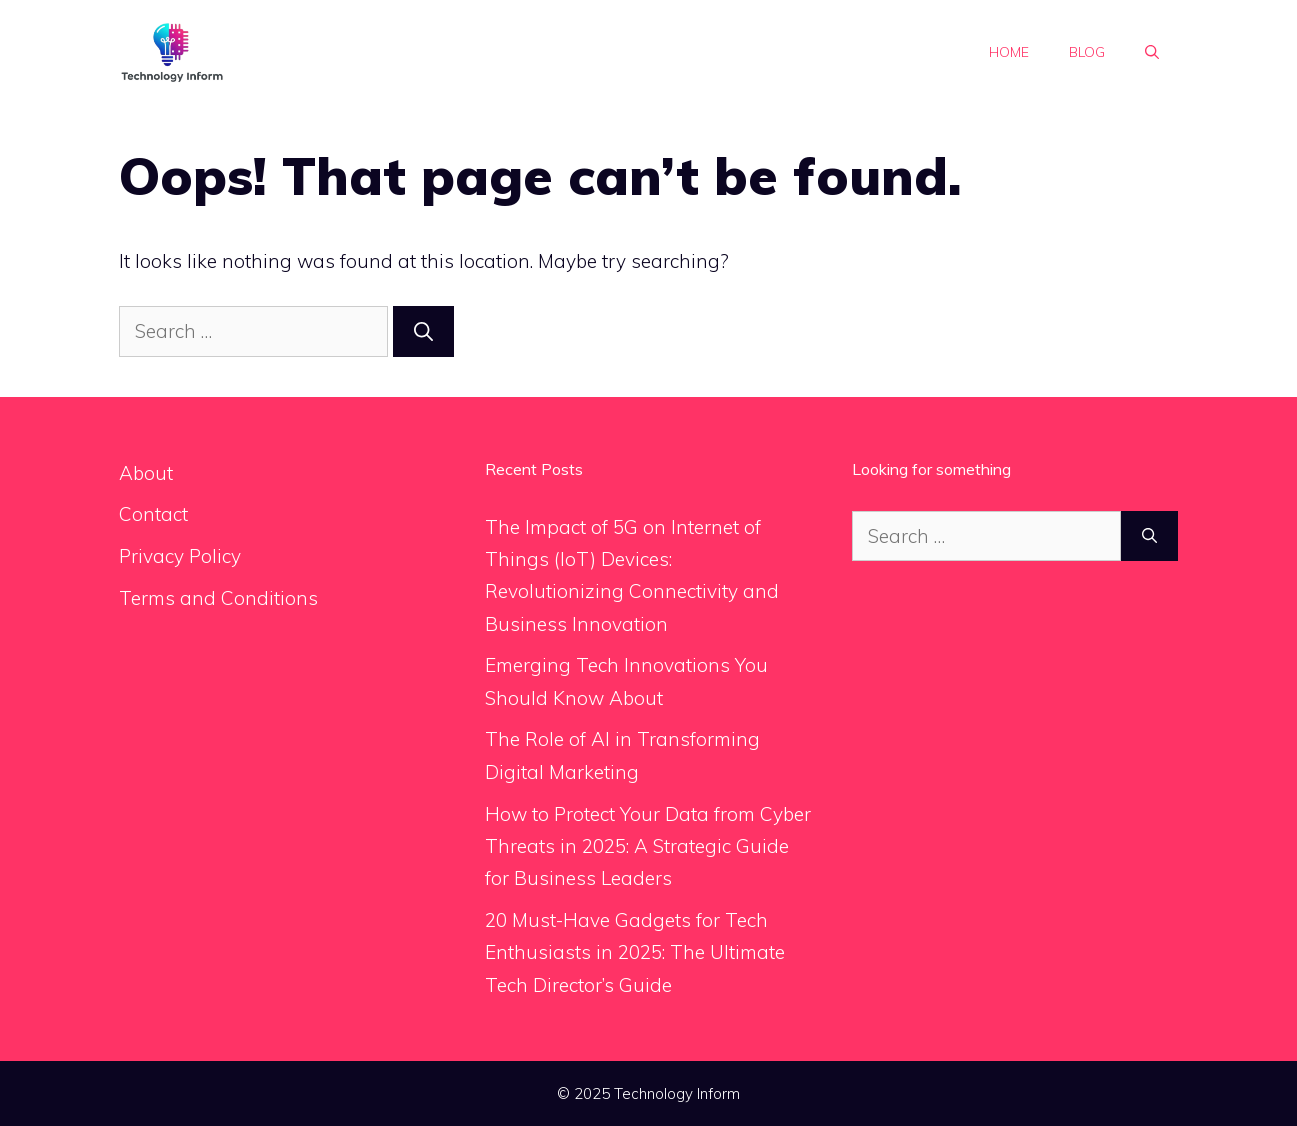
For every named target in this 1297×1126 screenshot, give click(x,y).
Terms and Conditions (218, 598)
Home (1009, 52)
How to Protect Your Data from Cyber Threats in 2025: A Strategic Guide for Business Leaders (648, 846)
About (146, 473)
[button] (1152, 52)
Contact (153, 514)
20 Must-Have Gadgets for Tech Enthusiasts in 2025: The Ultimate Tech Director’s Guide (635, 952)
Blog (1087, 52)
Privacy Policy (180, 556)
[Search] (423, 331)
